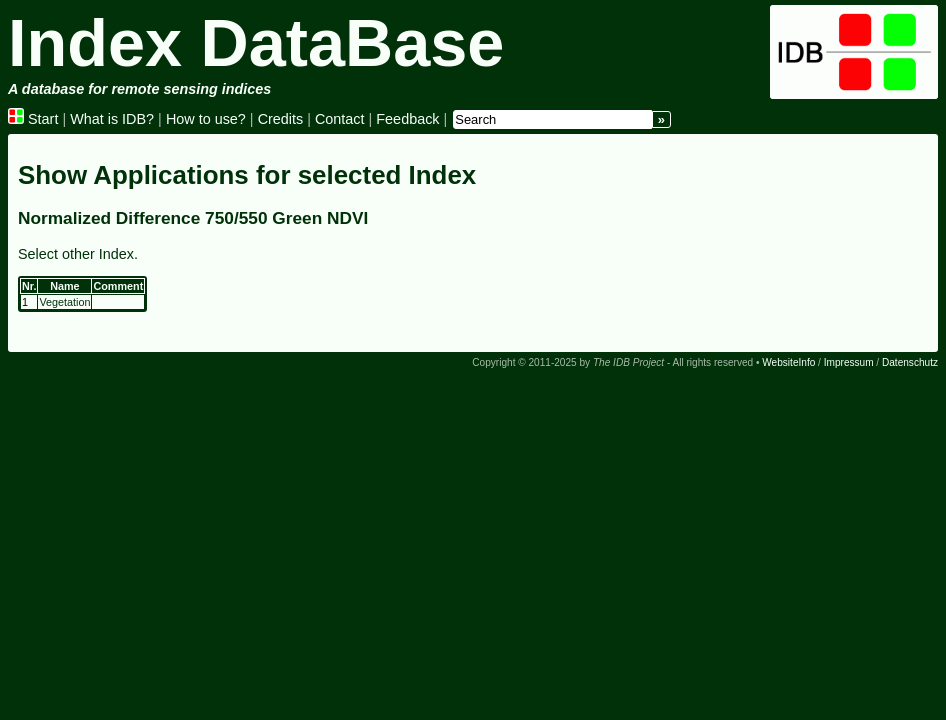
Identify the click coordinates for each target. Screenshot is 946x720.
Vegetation (64, 302)
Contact (340, 119)
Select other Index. (78, 254)
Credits (281, 119)
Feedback (407, 119)
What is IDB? (112, 119)
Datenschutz (910, 362)
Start (33, 119)
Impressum (849, 362)
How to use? (206, 119)
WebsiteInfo (788, 362)
